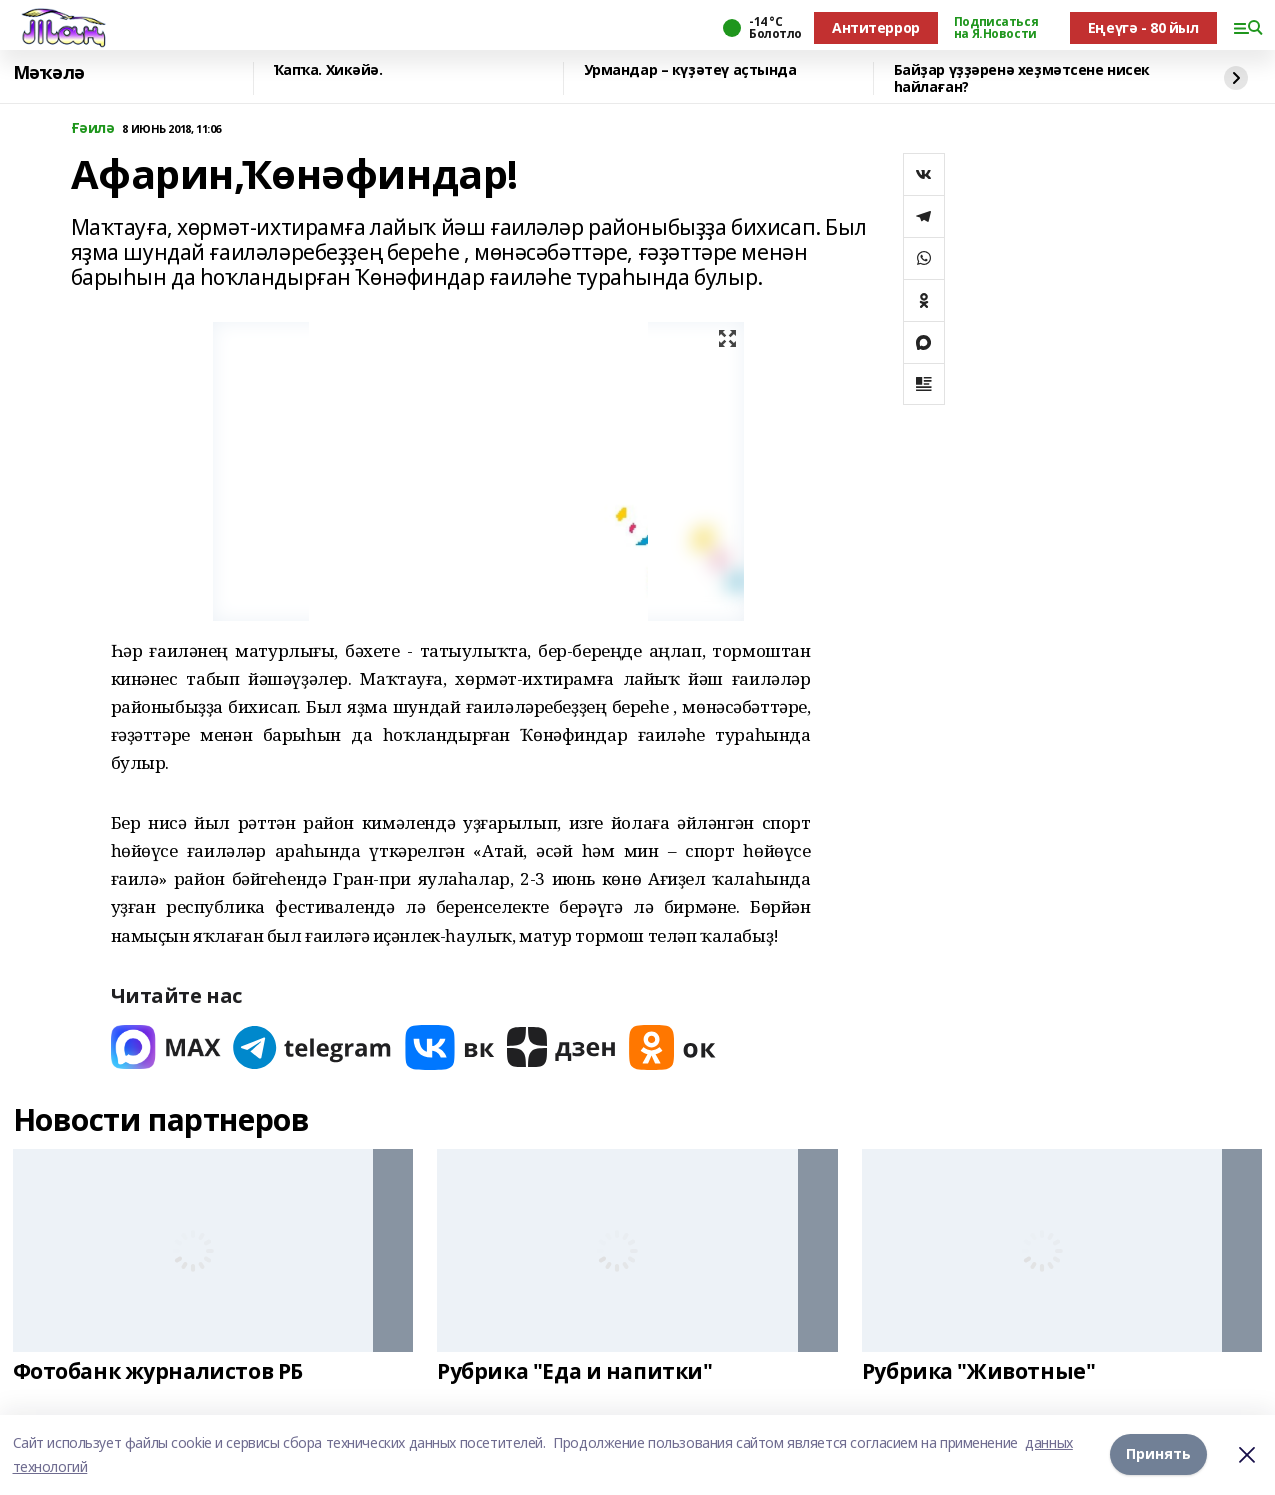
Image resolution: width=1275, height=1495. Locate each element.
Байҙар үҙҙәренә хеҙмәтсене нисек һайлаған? (1022, 78)
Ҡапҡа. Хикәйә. (328, 70)
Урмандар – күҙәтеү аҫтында (690, 70)
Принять (1158, 1454)
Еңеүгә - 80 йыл (1143, 27)
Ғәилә (93, 128)
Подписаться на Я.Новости (996, 28)
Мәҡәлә (49, 73)
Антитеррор (876, 27)
